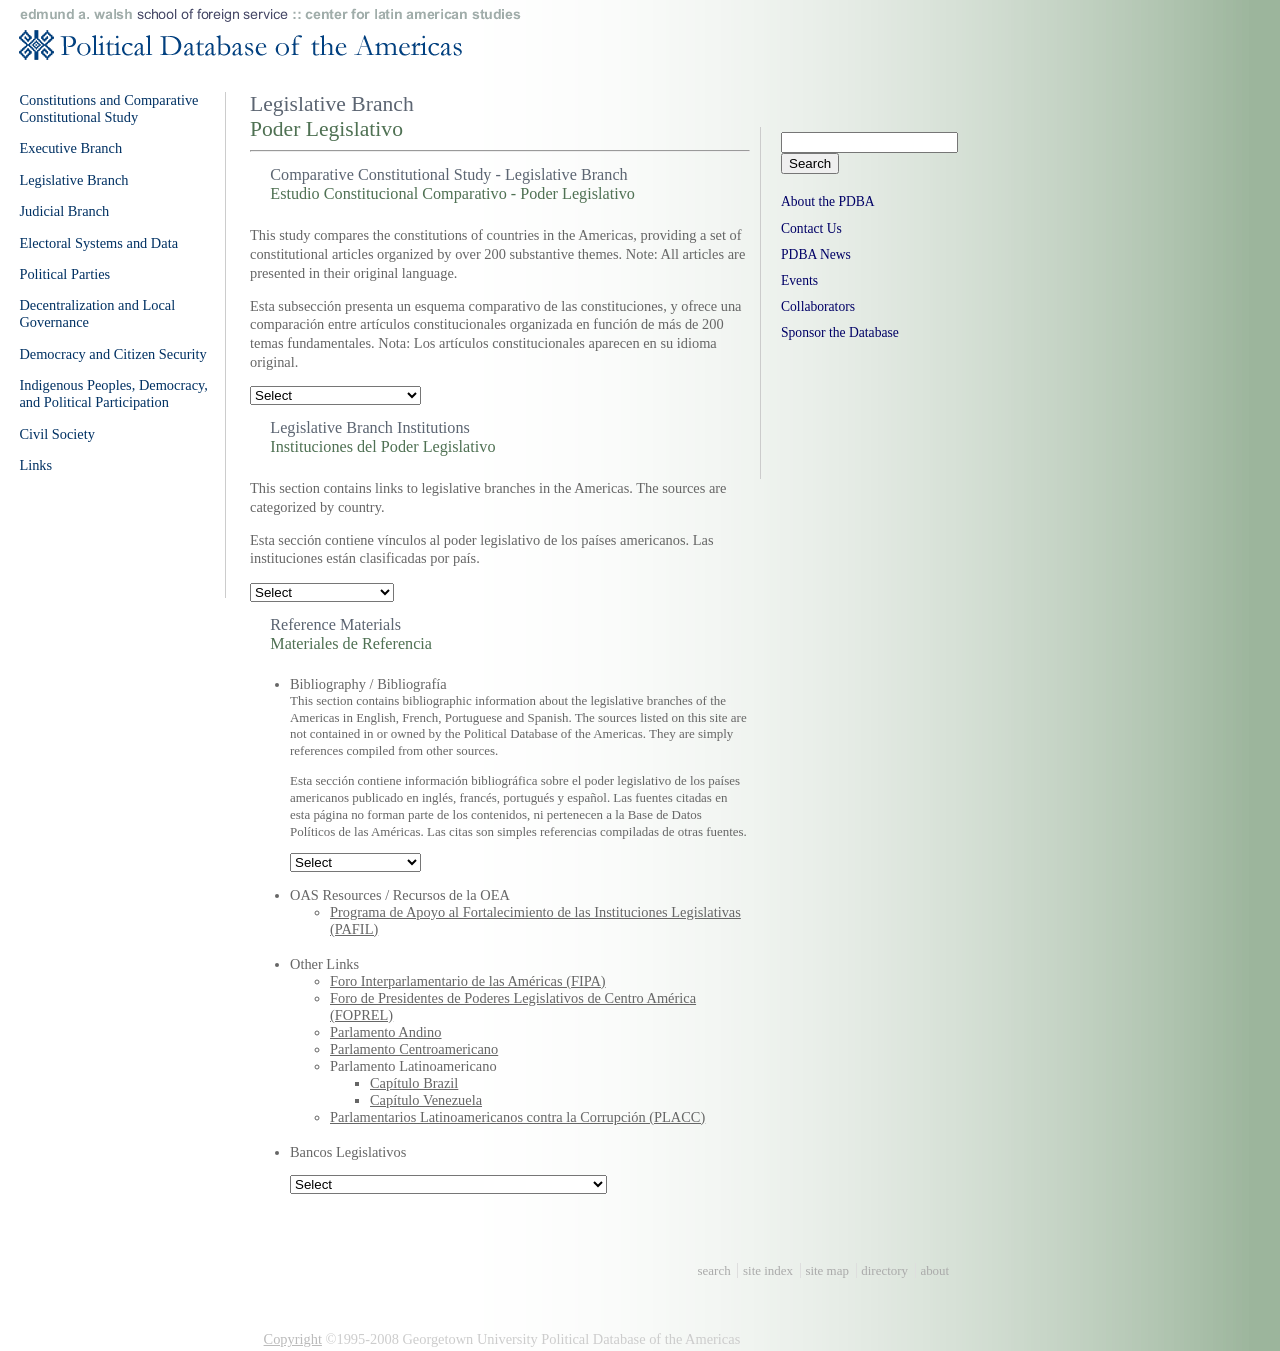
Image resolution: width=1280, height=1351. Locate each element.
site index (768, 1270)
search (714, 1270)
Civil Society (57, 434)
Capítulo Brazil (414, 1083)
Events (799, 280)
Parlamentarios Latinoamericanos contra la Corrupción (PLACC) (517, 1117)
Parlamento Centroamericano (414, 1049)
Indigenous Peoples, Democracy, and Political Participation (113, 393)
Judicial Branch (64, 211)
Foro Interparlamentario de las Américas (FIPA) (468, 981)
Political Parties (64, 274)
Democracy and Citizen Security (112, 354)
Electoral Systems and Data (98, 243)
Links (35, 465)
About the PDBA (828, 201)
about (934, 1270)
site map (827, 1270)
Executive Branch (70, 148)
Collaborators (818, 306)
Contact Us (811, 228)
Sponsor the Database (840, 332)
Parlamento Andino (386, 1032)
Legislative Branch (73, 180)
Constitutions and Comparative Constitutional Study (108, 108)
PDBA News (816, 254)
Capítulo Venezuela (426, 1100)
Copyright (293, 1339)
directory (884, 1270)
